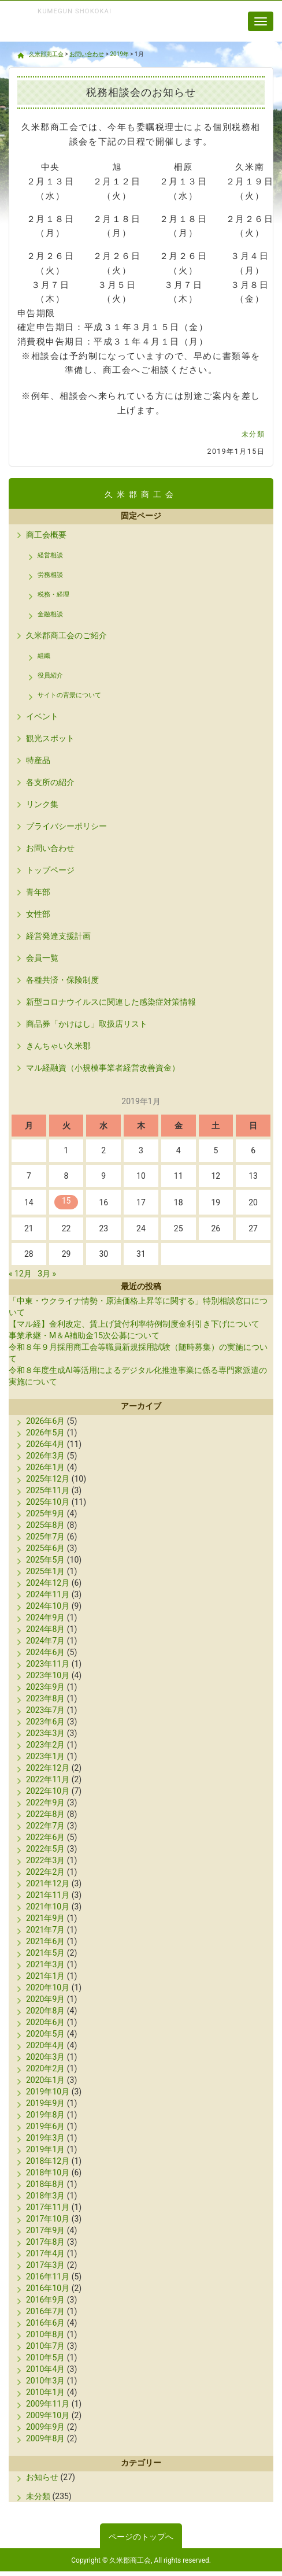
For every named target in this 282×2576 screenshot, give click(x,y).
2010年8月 (45, 2334)
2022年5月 (45, 1848)
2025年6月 (45, 1548)
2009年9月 (45, 2426)
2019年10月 (47, 2091)
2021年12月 (47, 1883)
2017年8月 (45, 2241)
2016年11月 (47, 2276)
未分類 (253, 434)
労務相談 (50, 575)
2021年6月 (45, 1941)
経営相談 (50, 555)
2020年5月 (45, 2033)
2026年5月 (45, 1432)
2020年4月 (45, 2045)
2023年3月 (45, 1733)
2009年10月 (47, 2415)
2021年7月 (45, 1929)
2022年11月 (47, 1779)
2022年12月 (47, 1767)
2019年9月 (45, 2103)
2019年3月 (45, 2137)
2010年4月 (45, 2369)
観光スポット (50, 738)
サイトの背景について (69, 695)
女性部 (38, 914)
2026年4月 (45, 1444)
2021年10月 (47, 1906)
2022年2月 (45, 1872)
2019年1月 (45, 2149)
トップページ (50, 870)
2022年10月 (47, 1791)
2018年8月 (45, 2184)
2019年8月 (45, 2114)
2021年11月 (47, 1895)
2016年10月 (47, 2288)
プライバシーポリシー (66, 826)
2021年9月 (45, 1918)
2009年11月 (47, 2403)
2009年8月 (45, 2438)
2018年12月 (47, 2161)
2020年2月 (45, 2068)
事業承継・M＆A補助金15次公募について (84, 1335)
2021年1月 (45, 1976)
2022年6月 (45, 1837)
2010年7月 (45, 2346)
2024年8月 (45, 1629)
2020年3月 (45, 2056)
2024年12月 (47, 1582)
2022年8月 (45, 1814)
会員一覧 (42, 958)
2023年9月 (45, 1687)
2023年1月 (45, 1756)
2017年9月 (45, 2230)
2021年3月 (45, 1964)
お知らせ (42, 2477)
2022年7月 (45, 1825)
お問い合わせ (50, 848)
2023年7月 (45, 1710)
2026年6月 (45, 1421)
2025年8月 (45, 1525)
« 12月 (20, 1273)
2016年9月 (45, 2299)
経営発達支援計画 (58, 936)
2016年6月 (45, 2322)
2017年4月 (45, 2253)
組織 (44, 656)
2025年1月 (45, 1571)
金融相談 (50, 614)
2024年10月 (47, 1606)
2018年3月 (45, 2195)
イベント (42, 716)
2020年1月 (45, 2080)
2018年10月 (47, 2172)
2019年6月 (45, 2126)
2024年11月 (47, 1594)
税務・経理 (53, 594)
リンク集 (42, 804)
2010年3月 (45, 2380)
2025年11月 (47, 1490)
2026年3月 (45, 1455)
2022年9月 (45, 1802)
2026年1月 (45, 1467)
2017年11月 (47, 2207)
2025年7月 (45, 1536)
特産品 (38, 760)
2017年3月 (45, 2265)
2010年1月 (45, 2392)
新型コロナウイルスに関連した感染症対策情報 (111, 1001)
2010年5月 (45, 2357)
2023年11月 (47, 1663)
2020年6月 (45, 2022)
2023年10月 (47, 1675)
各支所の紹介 (50, 782)
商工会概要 (46, 534)
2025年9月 (45, 1513)
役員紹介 (50, 675)
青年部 (38, 892)
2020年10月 (47, 1987)
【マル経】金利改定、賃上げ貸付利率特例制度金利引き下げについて (134, 1323)
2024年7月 (45, 1640)
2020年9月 (45, 1999)
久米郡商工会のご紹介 (66, 635)
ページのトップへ (141, 2536)
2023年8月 (45, 1698)
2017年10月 (47, 2218)
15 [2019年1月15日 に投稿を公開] (66, 1200)
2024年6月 (45, 1652)
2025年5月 (45, 1559)
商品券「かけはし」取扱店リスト (86, 1023)
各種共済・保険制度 (62, 979)
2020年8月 (45, 2010)
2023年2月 (45, 1744)
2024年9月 (45, 1617)
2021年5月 (45, 1952)
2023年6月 (45, 1721)
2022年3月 (45, 1860)
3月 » (47, 1273)
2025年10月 (47, 1502)
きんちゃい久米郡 (58, 1045)
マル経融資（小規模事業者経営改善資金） (103, 1067)
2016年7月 (45, 2311)
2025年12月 (47, 1478)
